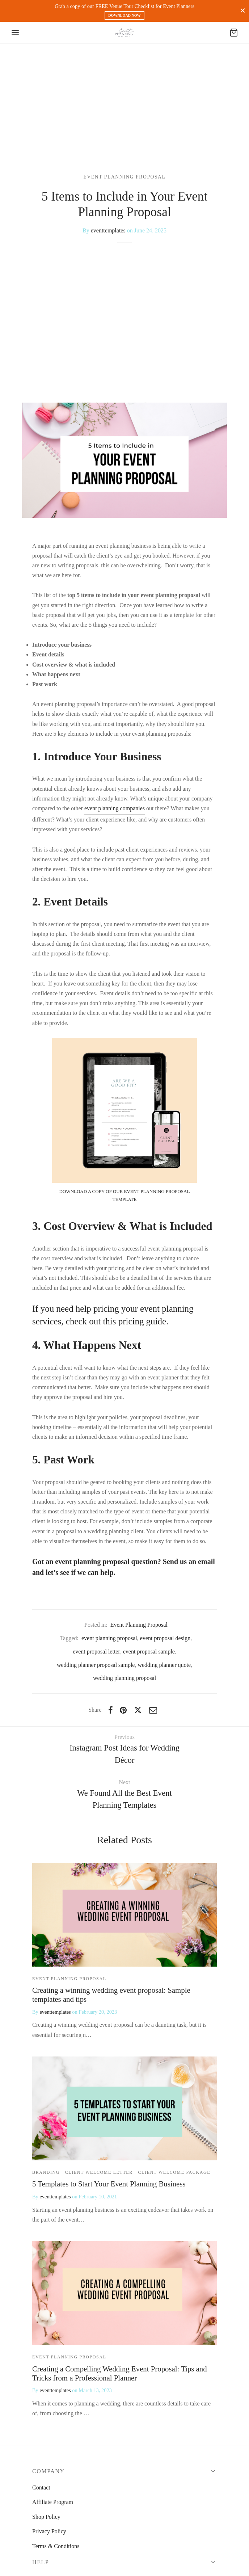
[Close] (242, 10)
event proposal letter (96, 1651)
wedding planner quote (164, 1665)
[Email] (153, 1710)
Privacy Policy (49, 2531)
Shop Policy (46, 2517)
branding (46, 2172)
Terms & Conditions (55, 2546)
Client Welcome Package (174, 2172)
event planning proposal (109, 1638)
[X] (137, 1710)
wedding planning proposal (124, 1678)
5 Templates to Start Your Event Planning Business (108, 2184)
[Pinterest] (123, 1710)
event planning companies (114, 808)
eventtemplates (108, 230)
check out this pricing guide (116, 1321)
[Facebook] (111, 1710)
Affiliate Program (52, 2502)
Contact (41, 2487)
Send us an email (189, 1562)
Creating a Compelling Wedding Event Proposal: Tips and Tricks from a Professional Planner (119, 2373)
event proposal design (165, 1638)
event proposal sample (149, 1651)
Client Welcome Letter (99, 2172)
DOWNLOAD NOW (124, 15)
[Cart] (233, 32)
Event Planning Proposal (125, 177)
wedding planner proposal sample (96, 1665)
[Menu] (15, 32)
